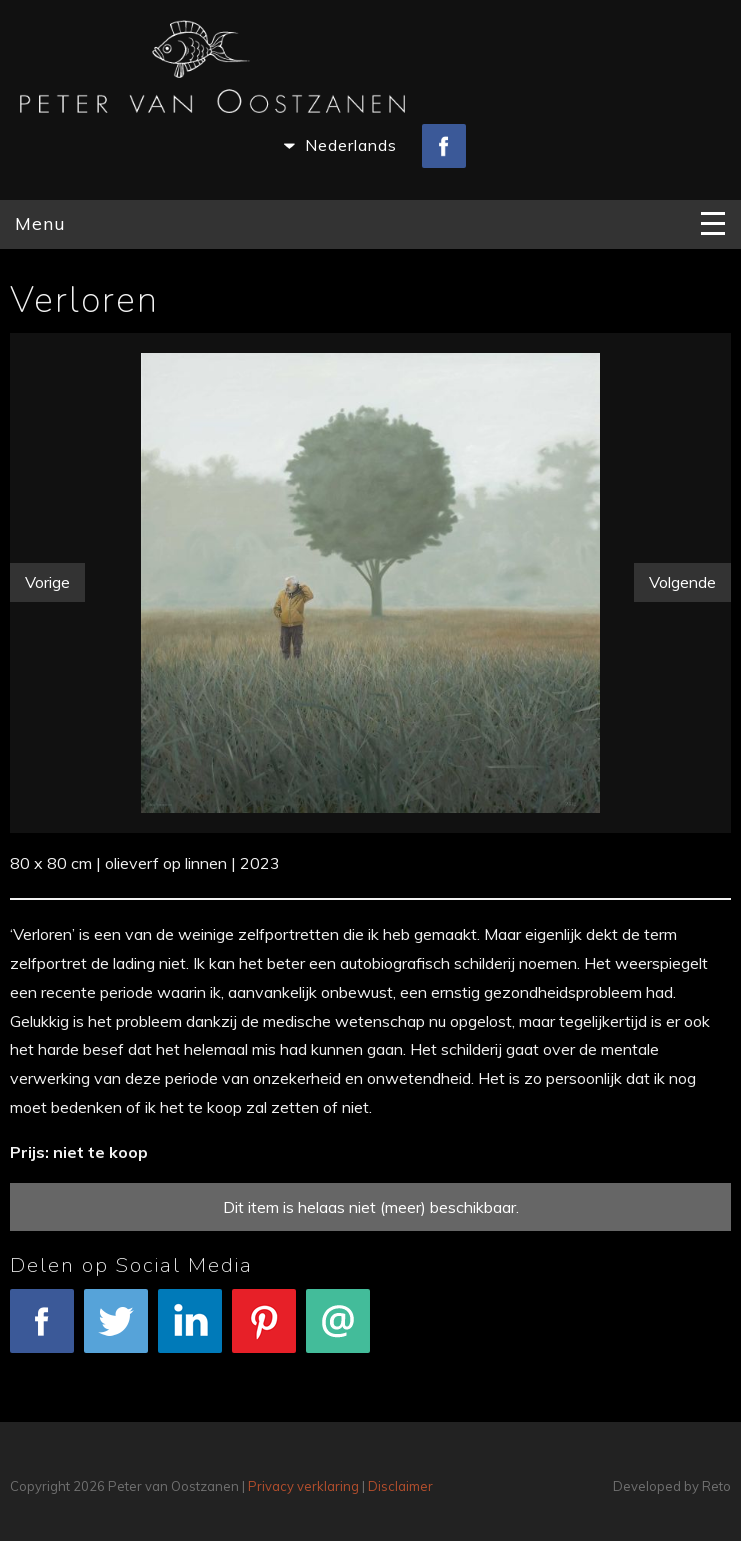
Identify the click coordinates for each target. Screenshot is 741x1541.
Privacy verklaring (303, 1486)
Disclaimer (400, 1486)
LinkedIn (190, 1331)
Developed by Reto (672, 1486)
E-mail (338, 1331)
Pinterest (264, 1331)
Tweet (116, 1331)
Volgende (682, 582)
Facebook (42, 1331)
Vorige (47, 582)
